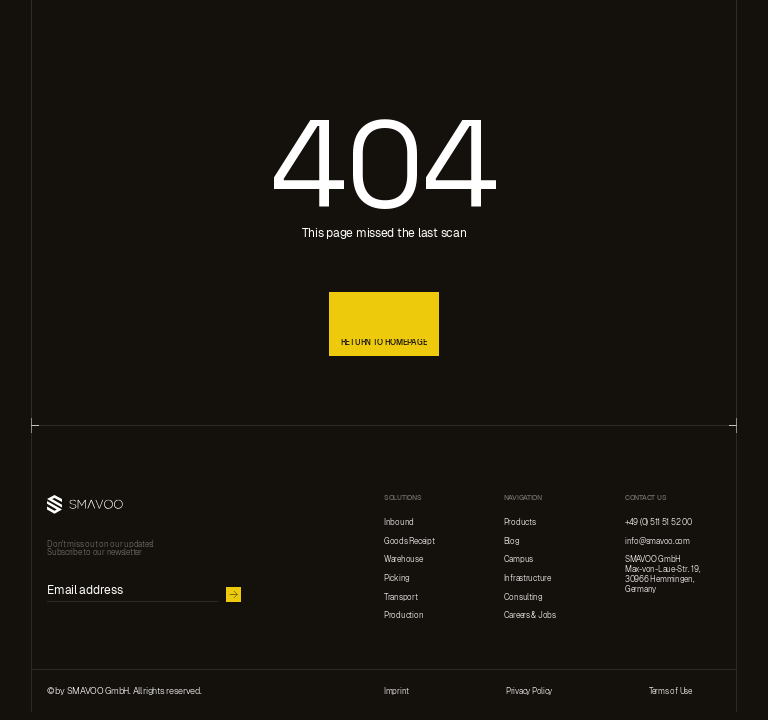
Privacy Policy (529, 691)
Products (520, 522)
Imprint (396, 691)
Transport (401, 597)
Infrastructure (527, 578)
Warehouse (403, 559)
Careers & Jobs (530, 615)
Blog (512, 541)
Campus (518, 559)
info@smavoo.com (657, 541)
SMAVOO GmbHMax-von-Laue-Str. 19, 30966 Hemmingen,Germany (662, 574)
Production (403, 615)
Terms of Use (670, 691)
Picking (397, 578)
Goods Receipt (409, 541)
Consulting (523, 597)
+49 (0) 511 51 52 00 (658, 522)
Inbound (399, 522)
